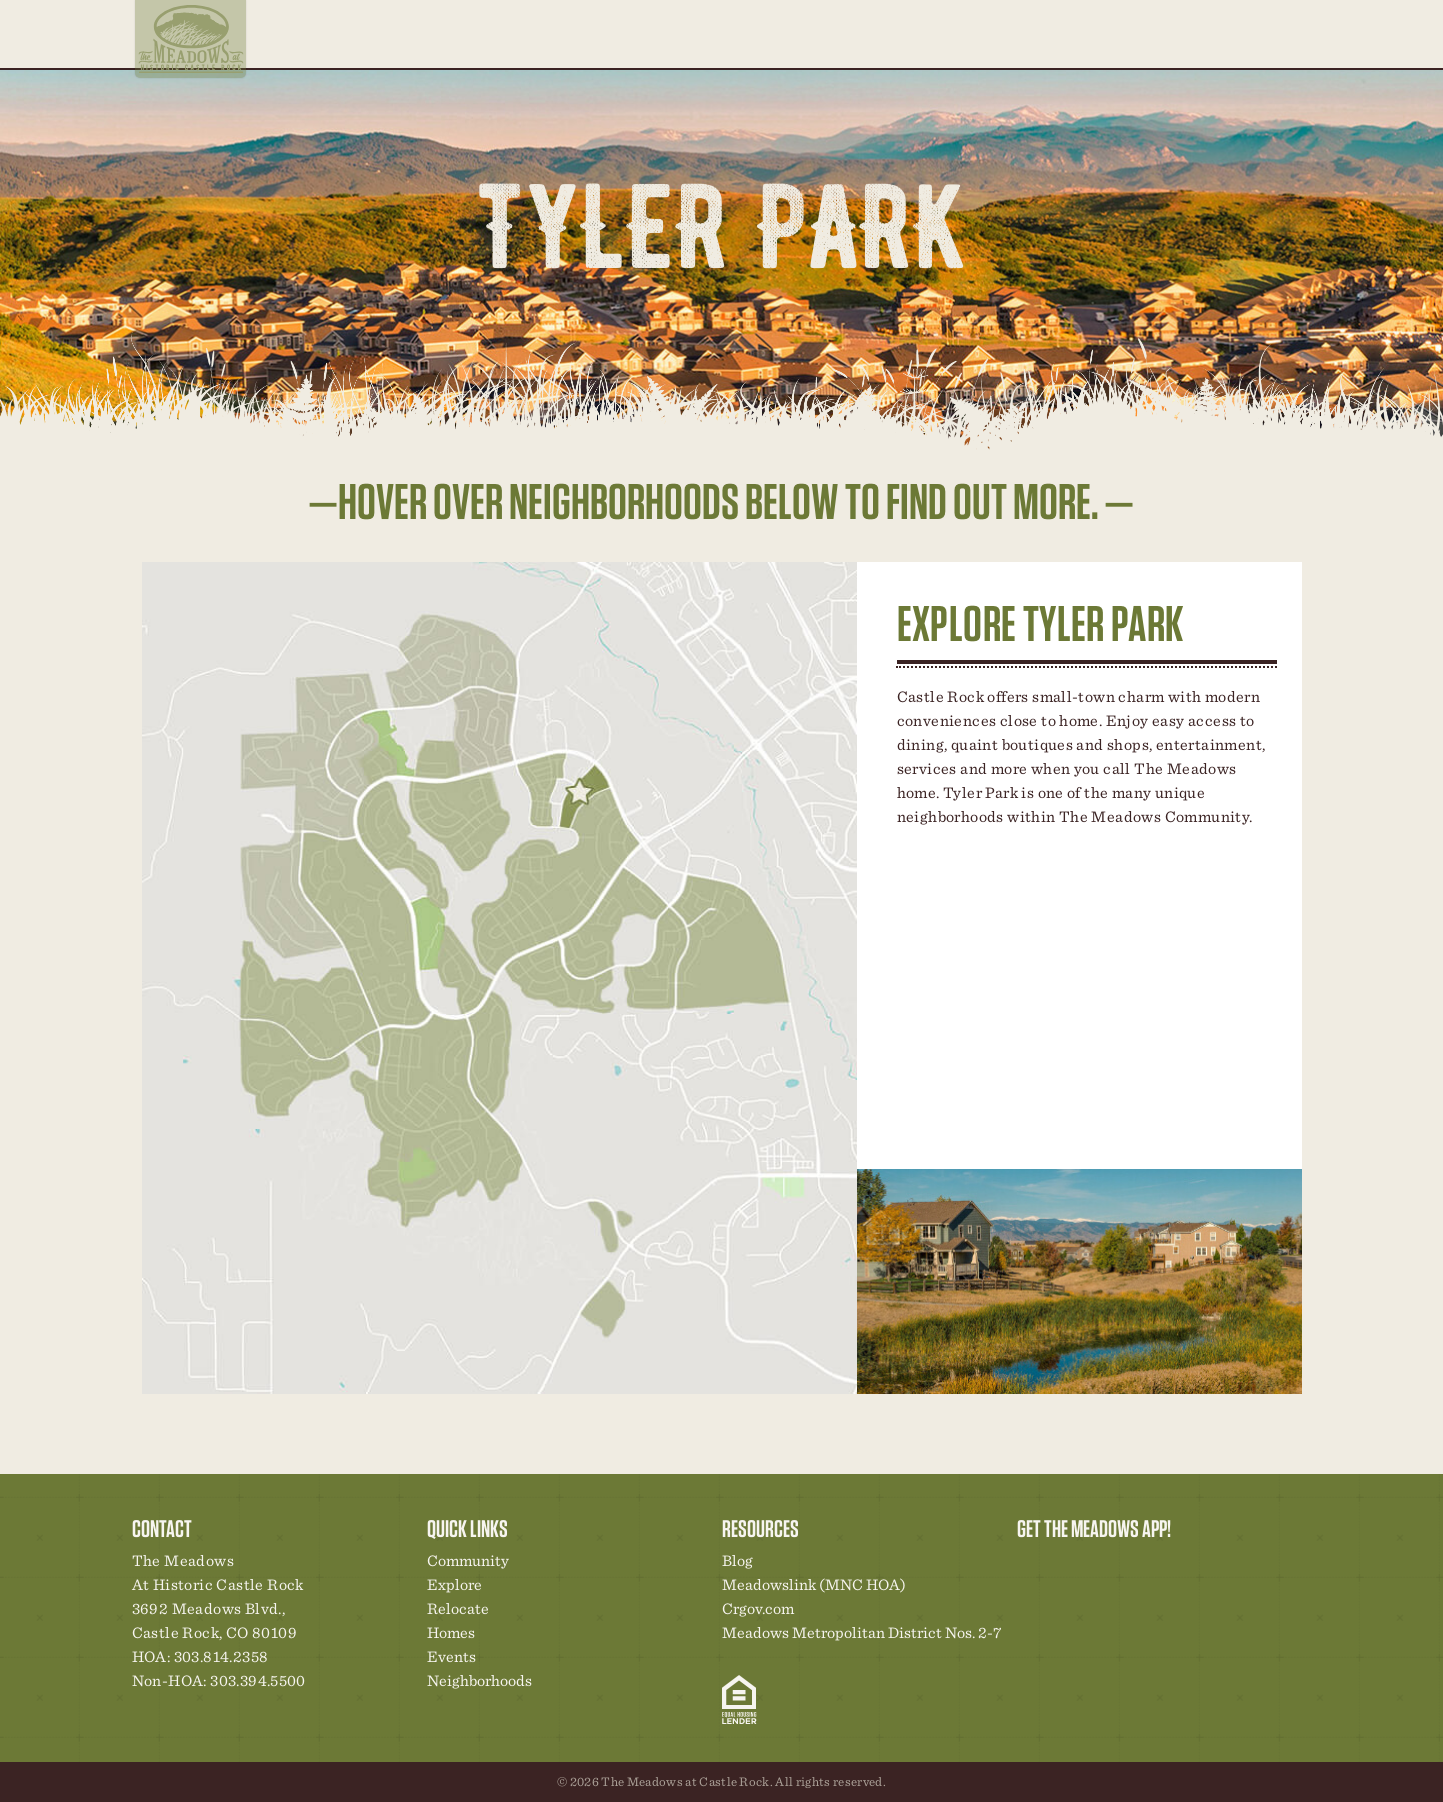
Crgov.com (758, 1608)
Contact (1183, 33)
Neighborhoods (808, 33)
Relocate (890, 46)
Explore (729, 46)
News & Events (1170, 1566)
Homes (949, 33)
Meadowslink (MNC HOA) (814, 1584)
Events (1080, 33)
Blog (1130, 33)
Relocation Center (1068, 1566)
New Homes (1136, 1566)
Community (1014, 33)
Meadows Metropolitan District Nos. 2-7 (861, 1632)
